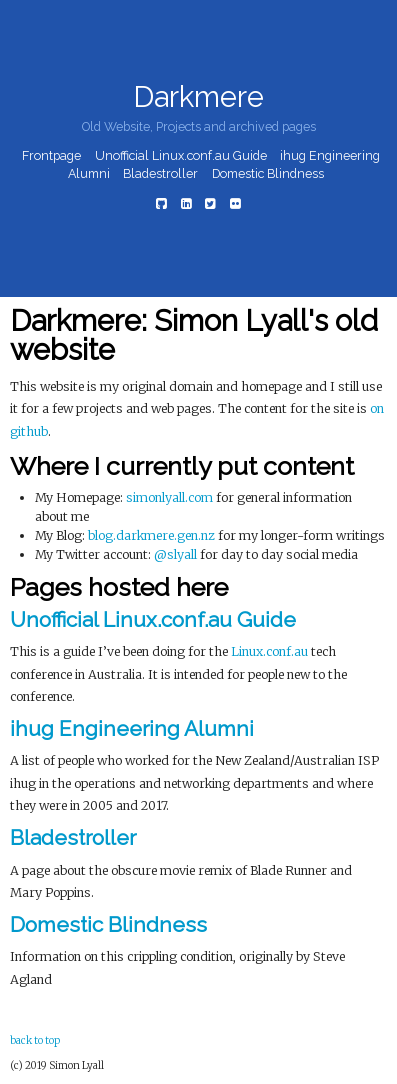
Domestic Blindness (268, 174)
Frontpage (51, 155)
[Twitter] (210, 203)
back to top (35, 1040)
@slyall (175, 554)
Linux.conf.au (269, 651)
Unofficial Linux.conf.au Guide (181, 155)
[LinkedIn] (186, 203)
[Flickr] (234, 203)
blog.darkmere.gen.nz (151, 535)
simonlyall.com (169, 497)
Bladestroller (160, 174)
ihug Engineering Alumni (132, 728)
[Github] (161, 203)
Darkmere (198, 97)
